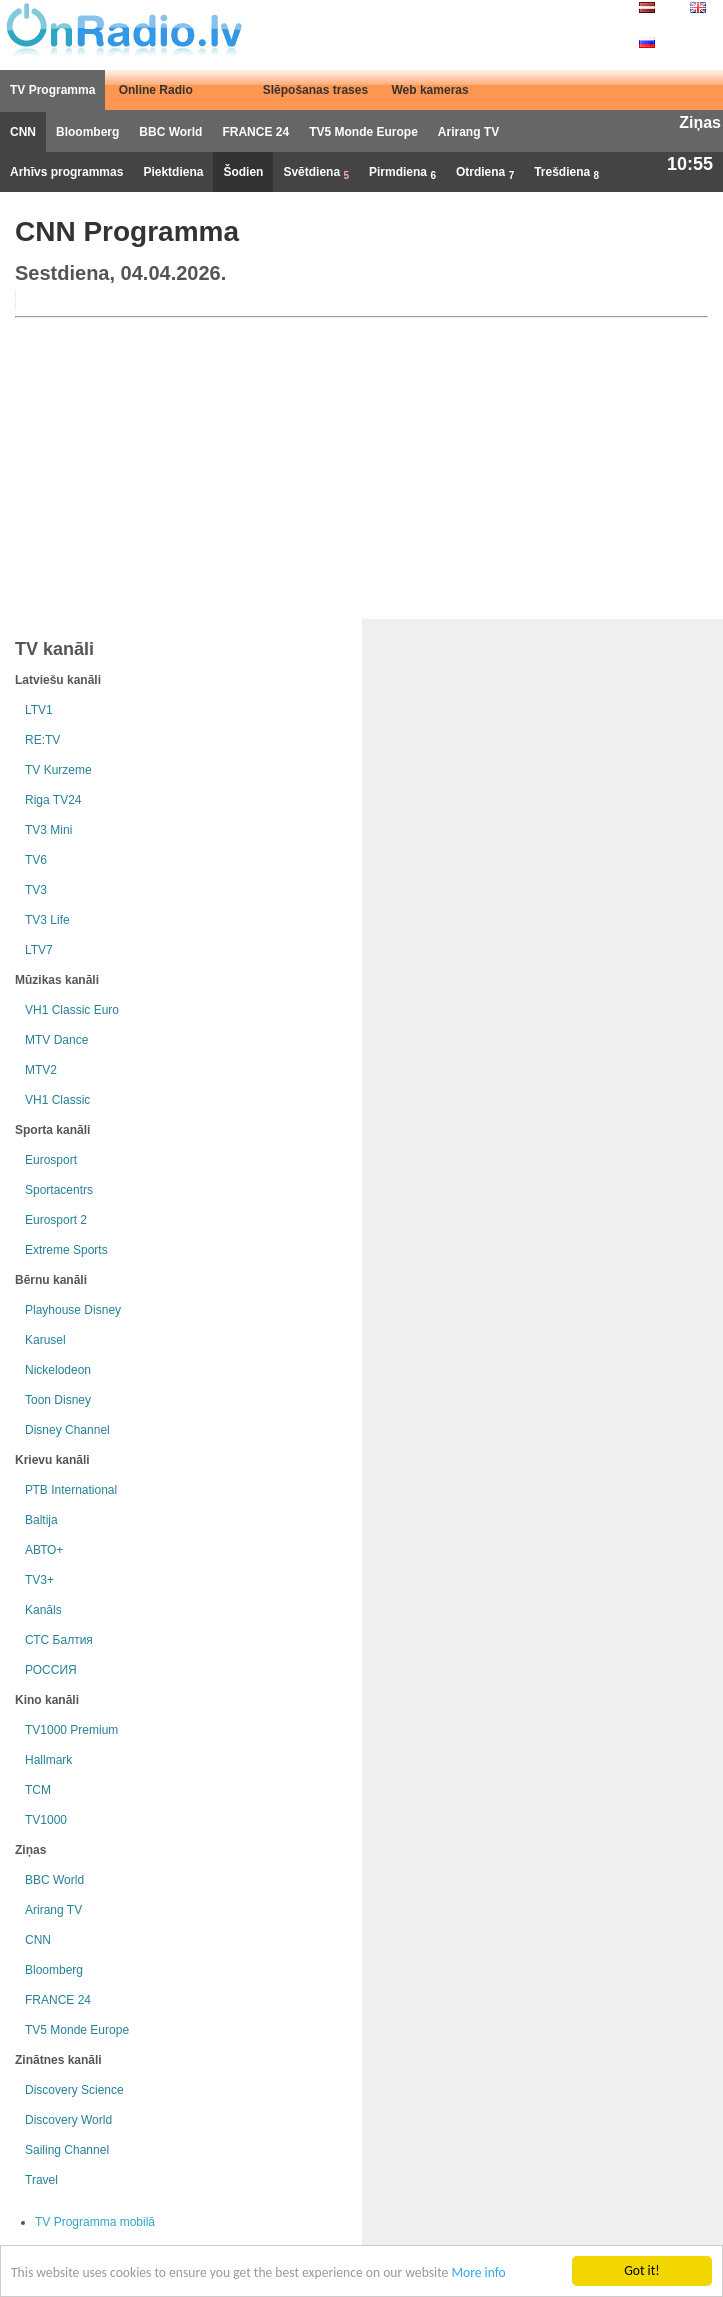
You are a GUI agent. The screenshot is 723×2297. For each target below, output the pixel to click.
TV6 (36, 860)
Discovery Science (74, 2090)
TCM (38, 1790)
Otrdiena (485, 173)
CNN (23, 132)
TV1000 (46, 1820)
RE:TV (42, 740)
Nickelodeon (58, 1370)
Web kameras (430, 90)
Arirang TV (468, 132)
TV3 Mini (48, 830)
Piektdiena (173, 172)
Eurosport (51, 1160)
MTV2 (41, 1070)
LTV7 (39, 950)
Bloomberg (87, 132)
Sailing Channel (67, 2150)
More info (478, 2273)
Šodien (243, 172)
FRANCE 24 (255, 132)
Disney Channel (67, 1430)
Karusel (45, 1340)
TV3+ (39, 1580)
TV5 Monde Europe (363, 132)
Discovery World (68, 2120)
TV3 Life (47, 920)
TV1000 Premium (71, 1730)
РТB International (71, 1490)
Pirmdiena (402, 173)
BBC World (170, 132)
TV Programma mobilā (95, 2222)
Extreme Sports (66, 1250)
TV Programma (52, 90)
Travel (41, 2180)
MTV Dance (56, 1040)
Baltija (41, 1520)
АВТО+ (44, 1550)
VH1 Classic (57, 1100)
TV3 (36, 890)
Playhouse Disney (73, 1310)
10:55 (690, 164)
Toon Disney (58, 1400)
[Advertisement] (361, 464)
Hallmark (48, 1760)
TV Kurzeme (58, 770)
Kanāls (43, 1610)
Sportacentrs (59, 1190)
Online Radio (156, 90)
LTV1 (39, 710)
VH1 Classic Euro (72, 1010)
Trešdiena (566, 173)
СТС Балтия (59, 1640)
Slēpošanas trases (315, 90)
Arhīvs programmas (66, 172)
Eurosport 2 (56, 1220)
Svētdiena (316, 173)
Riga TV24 (53, 800)
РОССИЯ (51, 1670)
